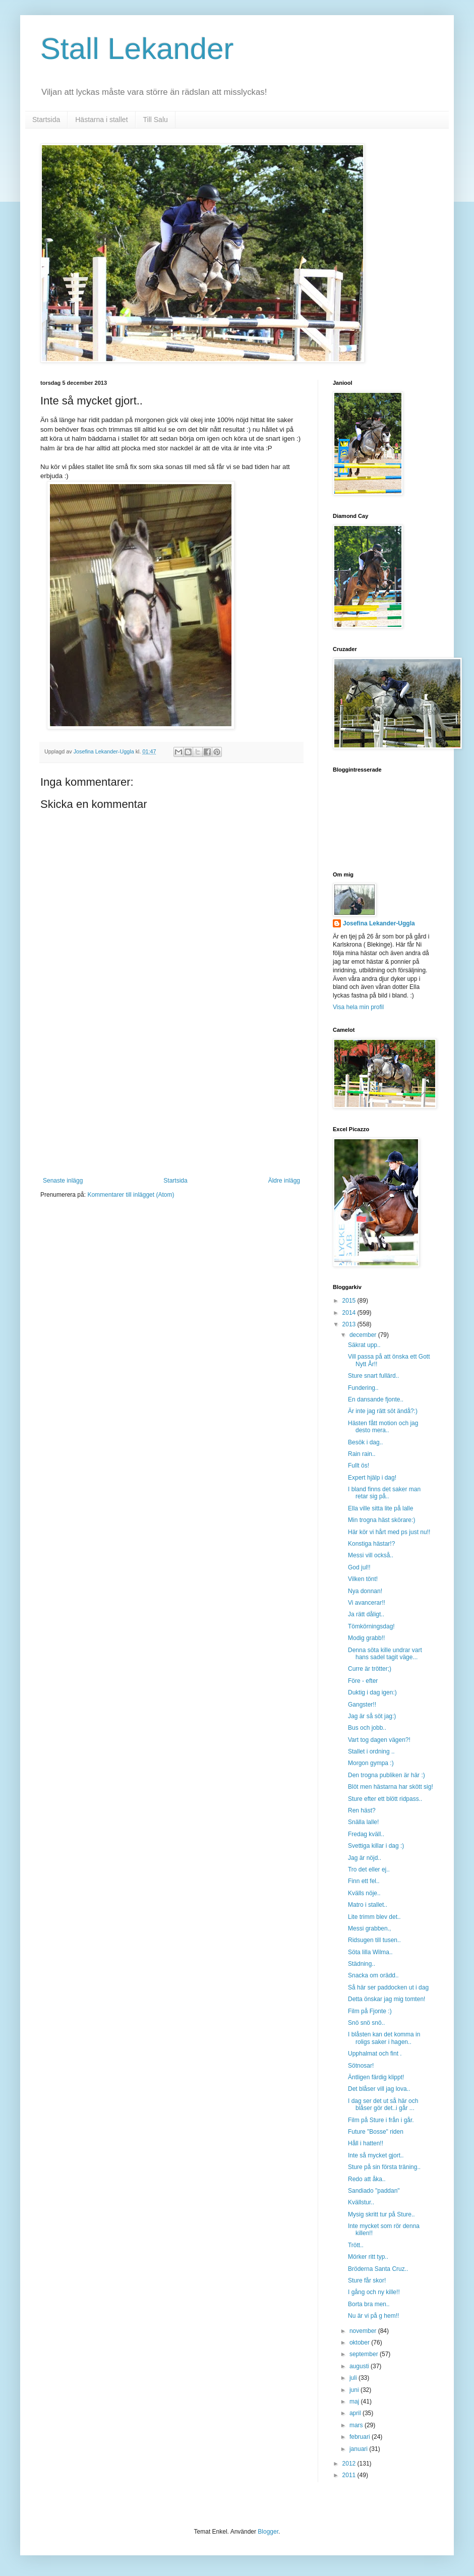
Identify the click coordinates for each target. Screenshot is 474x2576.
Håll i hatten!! (365, 2143)
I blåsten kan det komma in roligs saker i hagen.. (384, 2038)
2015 (350, 1300)
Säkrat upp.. (364, 1345)
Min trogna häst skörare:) (381, 1520)
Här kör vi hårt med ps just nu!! (389, 1532)
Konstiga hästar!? (371, 1543)
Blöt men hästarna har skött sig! (390, 1786)
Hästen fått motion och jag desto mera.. (383, 1427)
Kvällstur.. (361, 2202)
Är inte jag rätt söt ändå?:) (383, 1411)
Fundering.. (363, 1387)
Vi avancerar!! (366, 1602)
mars (357, 2425)
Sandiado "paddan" (374, 2190)
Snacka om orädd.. (373, 1975)
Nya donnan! (365, 1591)
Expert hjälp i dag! (372, 1477)
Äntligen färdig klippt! (376, 2077)
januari (359, 2448)
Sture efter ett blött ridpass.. (385, 1798)
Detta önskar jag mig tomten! (386, 1999)
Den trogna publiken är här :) (386, 1775)
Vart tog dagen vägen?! (379, 1739)
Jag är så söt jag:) (372, 1716)
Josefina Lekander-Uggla (379, 923)
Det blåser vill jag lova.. (379, 2088)
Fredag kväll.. (366, 1834)
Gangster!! (362, 1704)
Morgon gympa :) (371, 1763)
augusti (360, 2366)
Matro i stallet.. (367, 1904)
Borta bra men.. (369, 2304)
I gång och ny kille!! (374, 2292)
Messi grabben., (369, 1928)
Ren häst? (362, 1810)
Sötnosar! (361, 2065)
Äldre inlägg (284, 1180)
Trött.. (356, 2245)
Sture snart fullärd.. (373, 1375)
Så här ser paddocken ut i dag (388, 1987)
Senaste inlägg (63, 1180)
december (363, 1334)
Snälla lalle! (363, 1822)
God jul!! (359, 1567)
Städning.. (361, 1963)
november (363, 2330)
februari (360, 2436)
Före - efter (363, 1680)
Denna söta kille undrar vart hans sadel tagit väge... (385, 1654)
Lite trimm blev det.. (374, 1916)
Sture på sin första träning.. (384, 2167)
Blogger (268, 2531)
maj (355, 2401)
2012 (350, 2463)
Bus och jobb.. (367, 1727)
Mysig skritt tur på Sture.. (381, 2214)
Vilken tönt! (363, 1579)
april (356, 2413)
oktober (360, 2342)
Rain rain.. (362, 1453)
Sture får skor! (367, 2280)
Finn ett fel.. (364, 1881)
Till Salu (155, 119)
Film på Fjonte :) (370, 2011)
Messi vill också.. (370, 1555)
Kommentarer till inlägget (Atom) (130, 1194)
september (364, 2354)
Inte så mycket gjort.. (376, 2155)
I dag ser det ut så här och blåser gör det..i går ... (383, 2104)
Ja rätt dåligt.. (366, 1614)
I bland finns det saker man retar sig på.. (384, 1493)
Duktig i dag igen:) (372, 1692)
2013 (350, 1324)
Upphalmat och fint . (375, 2053)
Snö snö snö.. (366, 2022)
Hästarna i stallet (101, 119)
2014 (350, 1312)
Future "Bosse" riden (375, 2131)
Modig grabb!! (366, 1638)
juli (354, 2377)
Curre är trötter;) (369, 1668)
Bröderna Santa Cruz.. (378, 2268)
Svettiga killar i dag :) (376, 1845)
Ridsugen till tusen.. (374, 1940)
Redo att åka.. (367, 2179)
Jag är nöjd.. (364, 1857)
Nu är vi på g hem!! (373, 2315)
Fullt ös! (358, 1465)
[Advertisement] (171, 1101)
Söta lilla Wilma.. (370, 1952)
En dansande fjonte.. (375, 1399)
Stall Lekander (137, 49)
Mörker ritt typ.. (368, 2256)
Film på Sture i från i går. (381, 2120)
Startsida (46, 119)
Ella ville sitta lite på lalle (380, 1508)
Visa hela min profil (358, 1007)
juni (355, 2389)
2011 (350, 2475)
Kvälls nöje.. (364, 1893)
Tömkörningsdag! (371, 1626)
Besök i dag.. (365, 1442)
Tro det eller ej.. (369, 1869)
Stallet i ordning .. (371, 1751)
